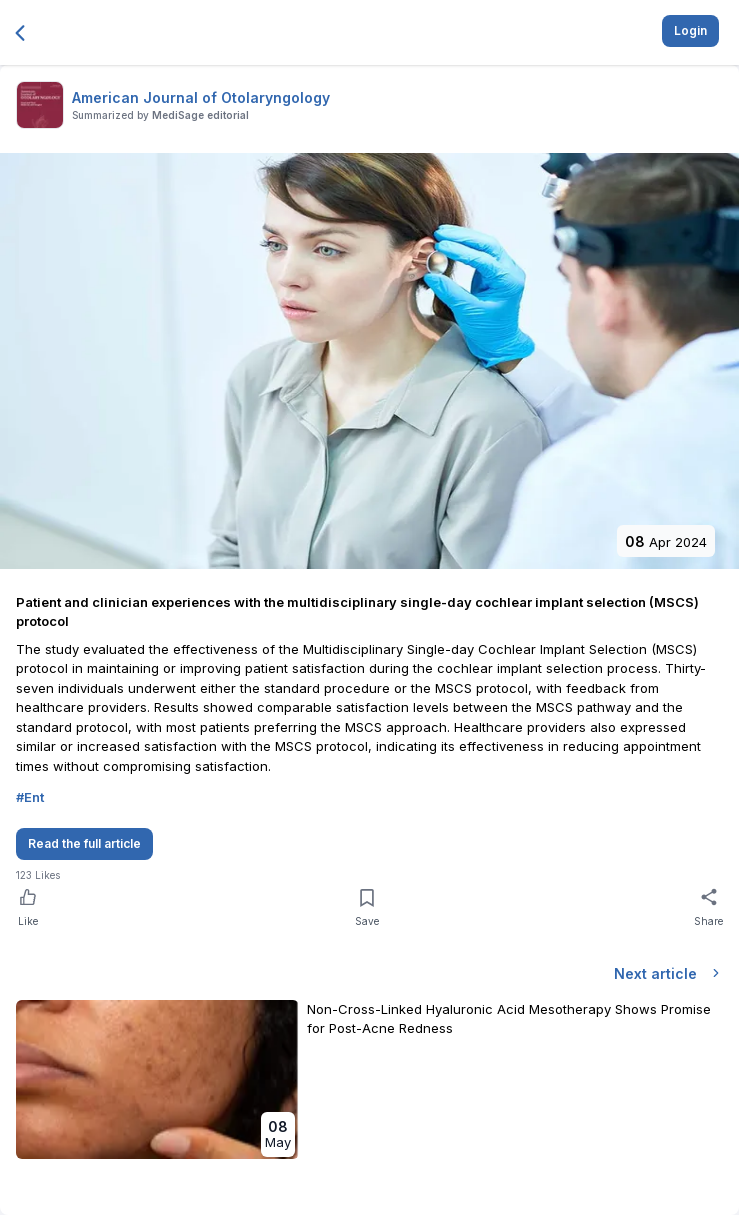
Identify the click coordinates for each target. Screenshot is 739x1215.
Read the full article (84, 843)
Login (690, 30)
